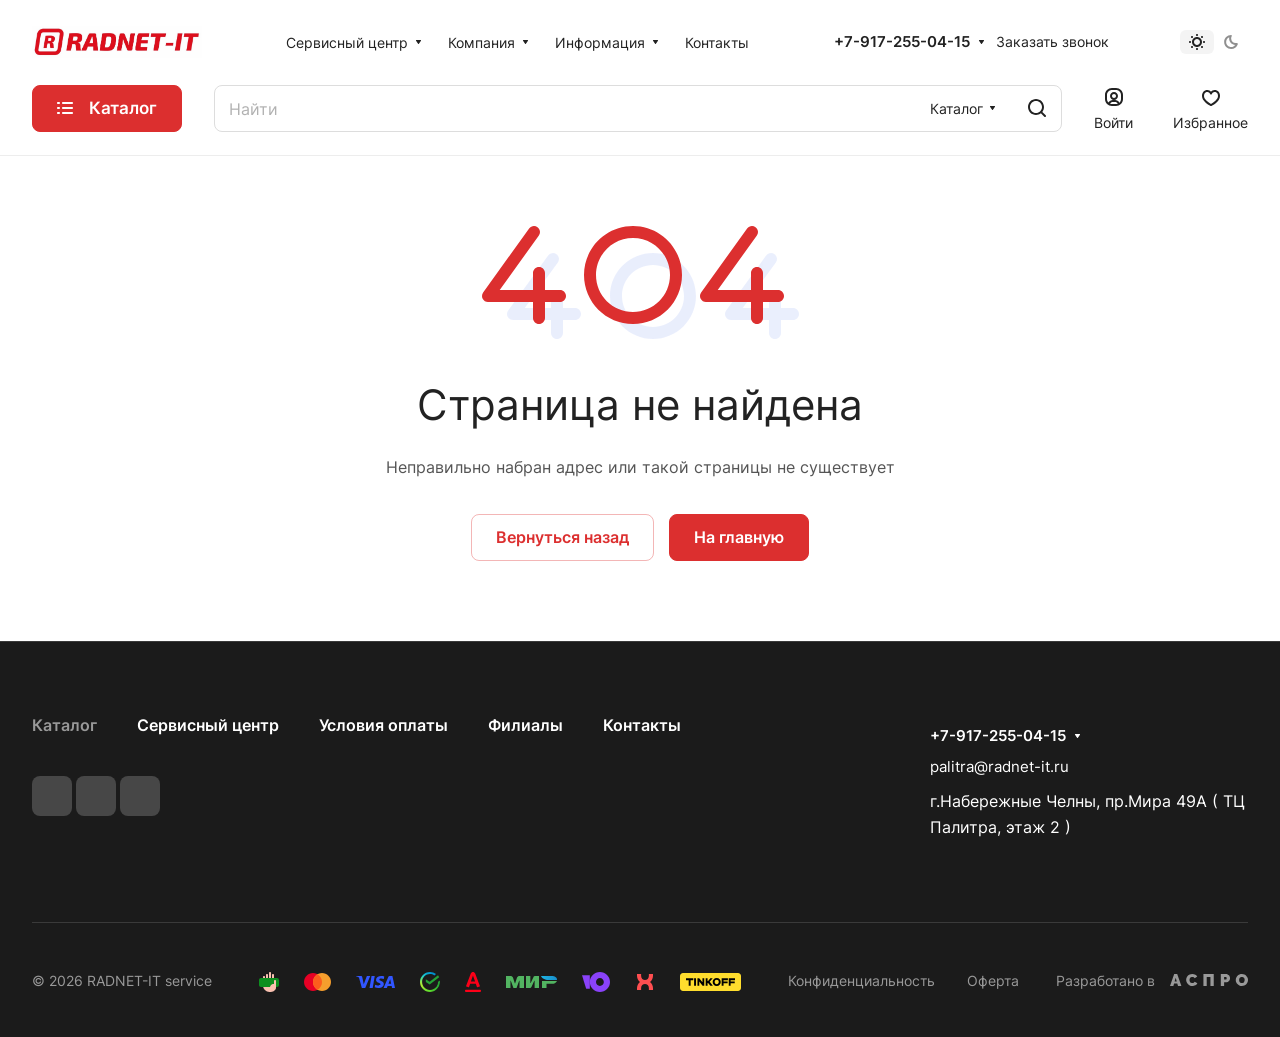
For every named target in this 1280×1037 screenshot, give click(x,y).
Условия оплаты (383, 725)
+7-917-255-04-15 (902, 42)
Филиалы (525, 725)
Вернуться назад (562, 537)
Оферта (993, 980)
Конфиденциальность (861, 980)
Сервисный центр (208, 725)
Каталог (64, 725)
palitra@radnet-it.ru (999, 766)
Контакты (642, 725)
